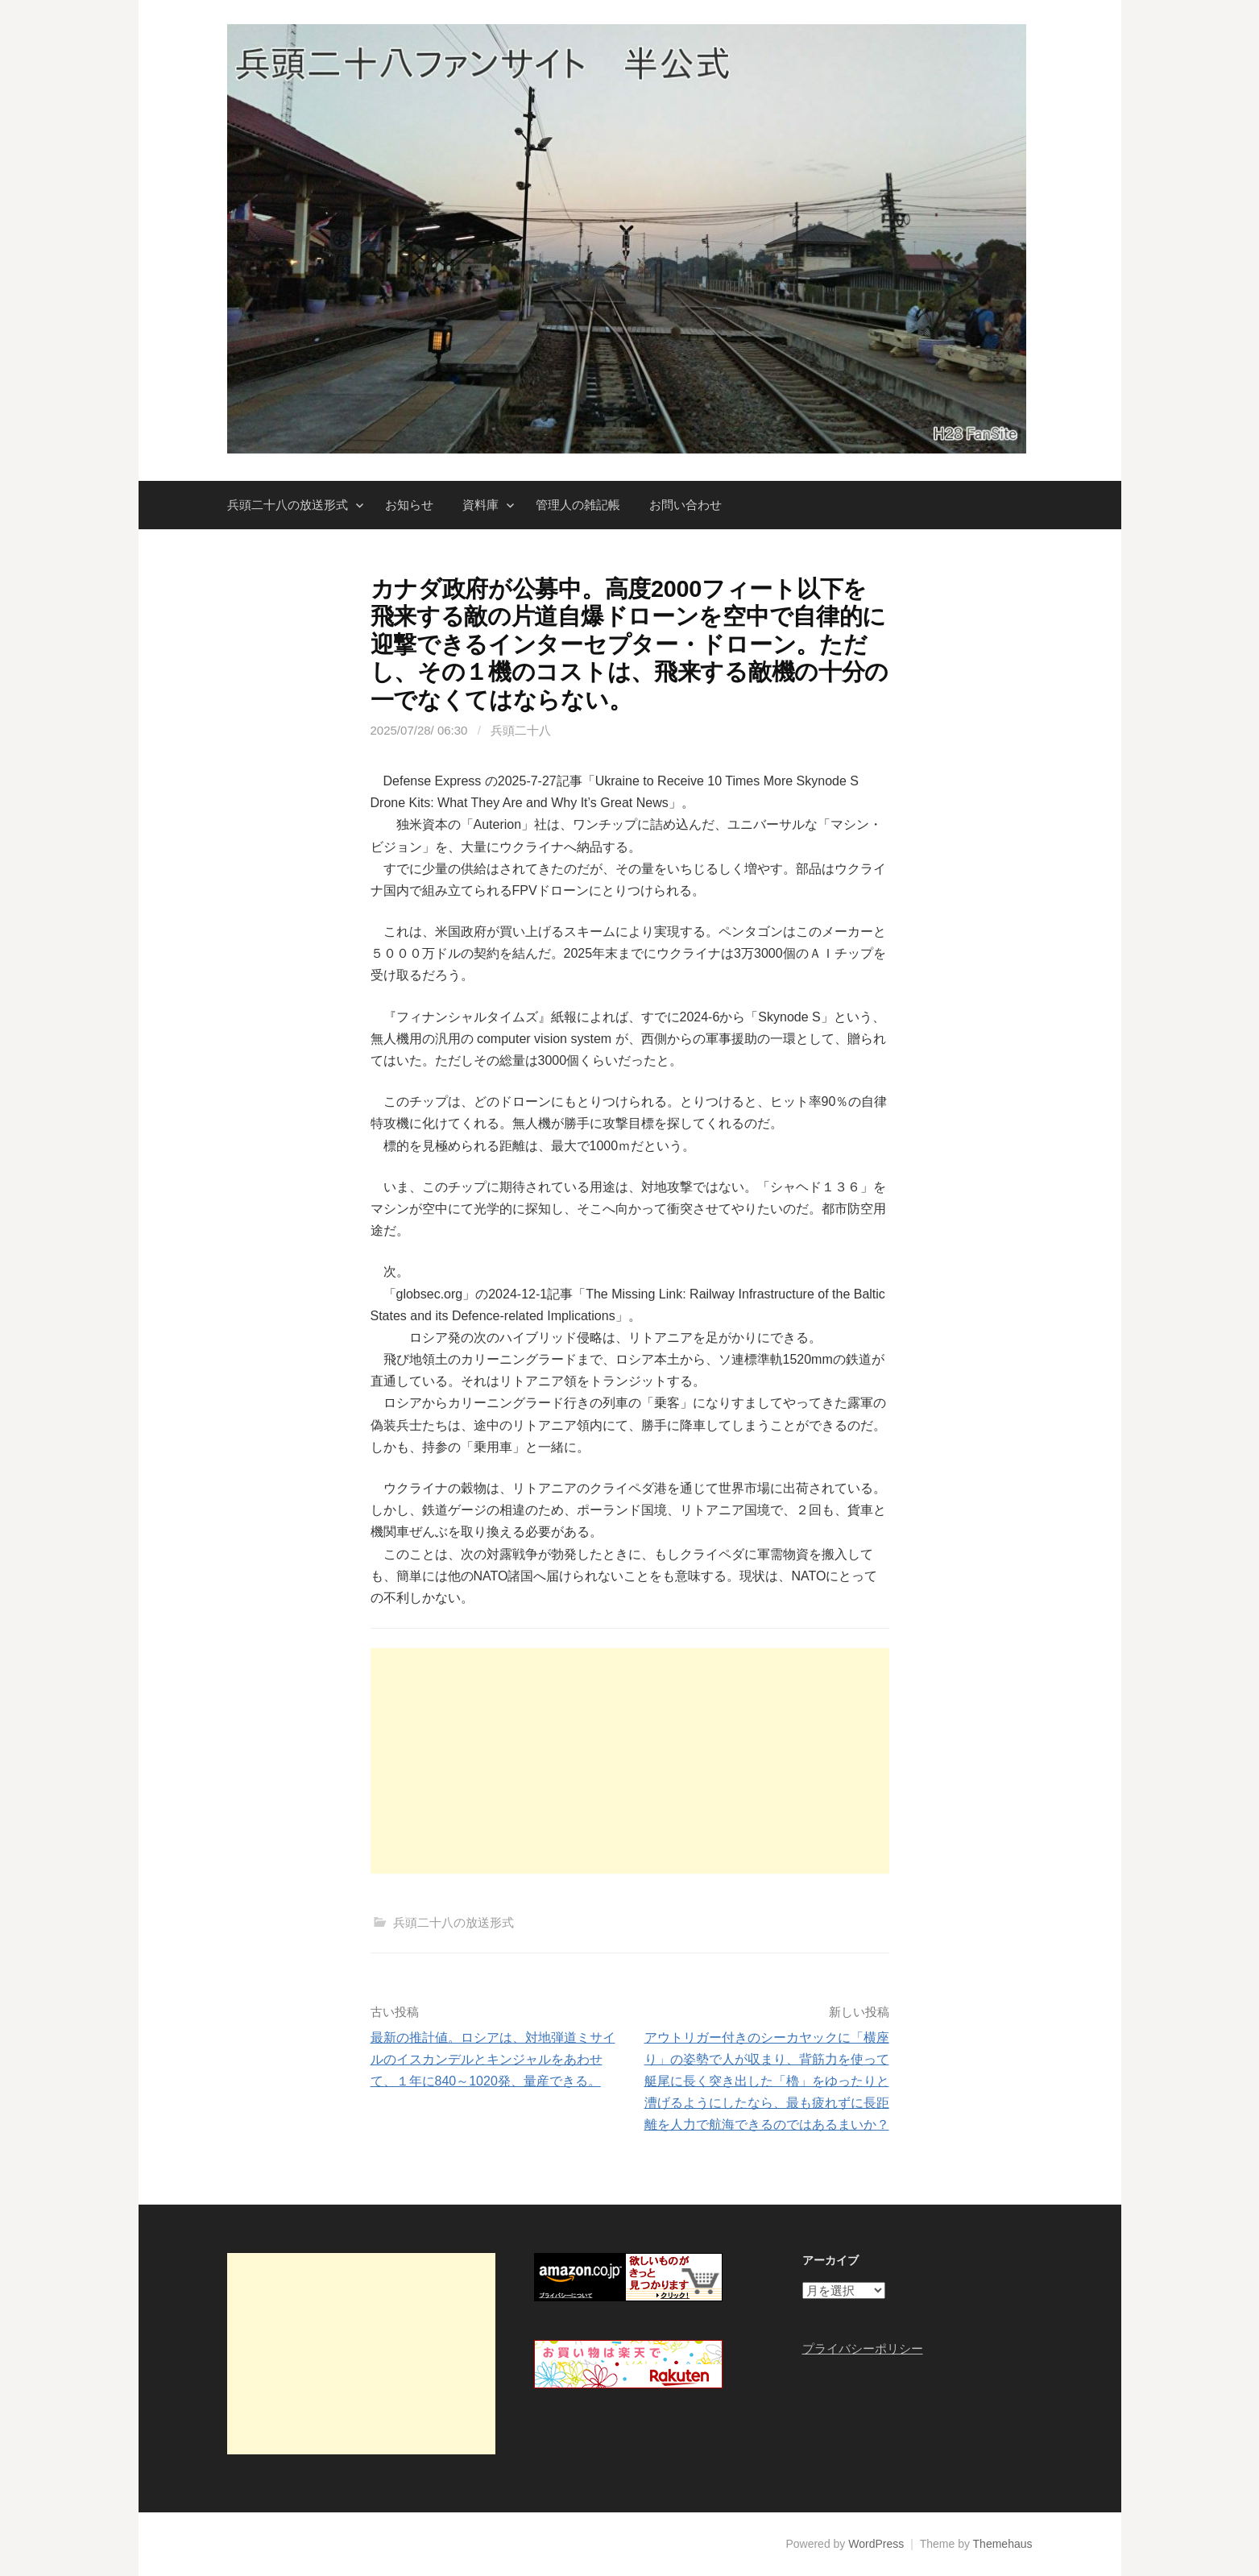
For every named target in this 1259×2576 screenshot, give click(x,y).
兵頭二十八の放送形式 (287, 504)
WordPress (876, 2543)
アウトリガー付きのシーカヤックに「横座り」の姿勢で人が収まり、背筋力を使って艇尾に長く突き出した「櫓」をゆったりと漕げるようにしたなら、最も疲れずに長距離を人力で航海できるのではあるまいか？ (766, 2081)
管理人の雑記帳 (578, 504)
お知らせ (409, 504)
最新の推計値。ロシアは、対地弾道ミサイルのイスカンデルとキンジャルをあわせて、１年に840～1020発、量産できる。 (493, 2059)
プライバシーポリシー (862, 2348)
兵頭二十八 (521, 730)
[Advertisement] (630, 1761)
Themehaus (1003, 2543)
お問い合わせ (685, 504)
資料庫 (480, 504)
